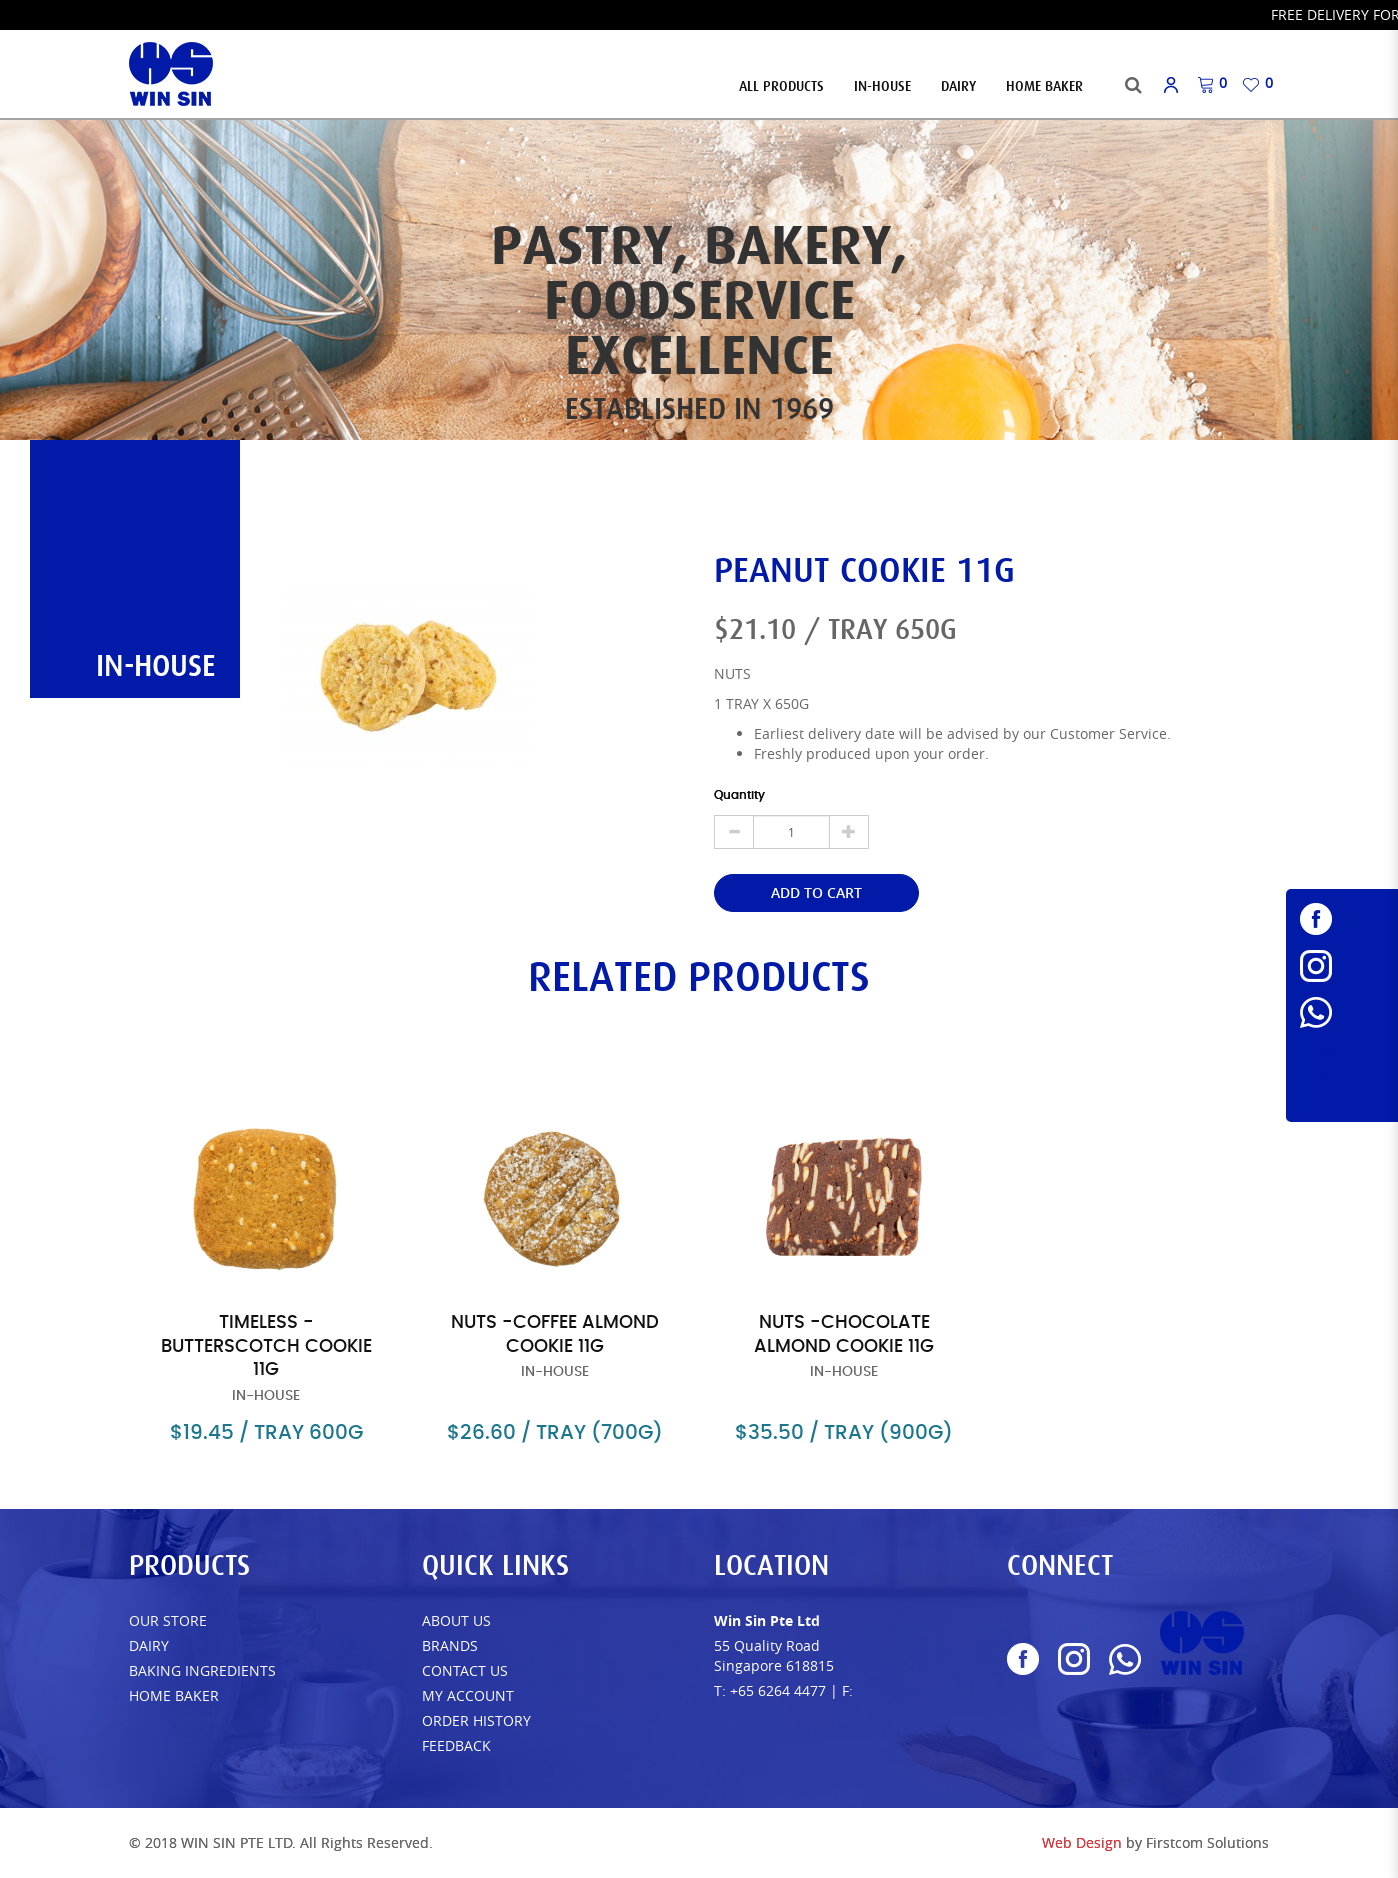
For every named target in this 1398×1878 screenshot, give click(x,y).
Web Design (1082, 1842)
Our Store (168, 1620)
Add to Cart (816, 892)
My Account (468, 1695)
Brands (450, 1645)
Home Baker (174, 1695)
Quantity (739, 795)
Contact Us (465, 1670)
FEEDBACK (456, 1745)
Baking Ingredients (202, 1670)
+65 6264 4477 (778, 1690)
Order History (476, 1720)
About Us (456, 1620)
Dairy (149, 1645)
